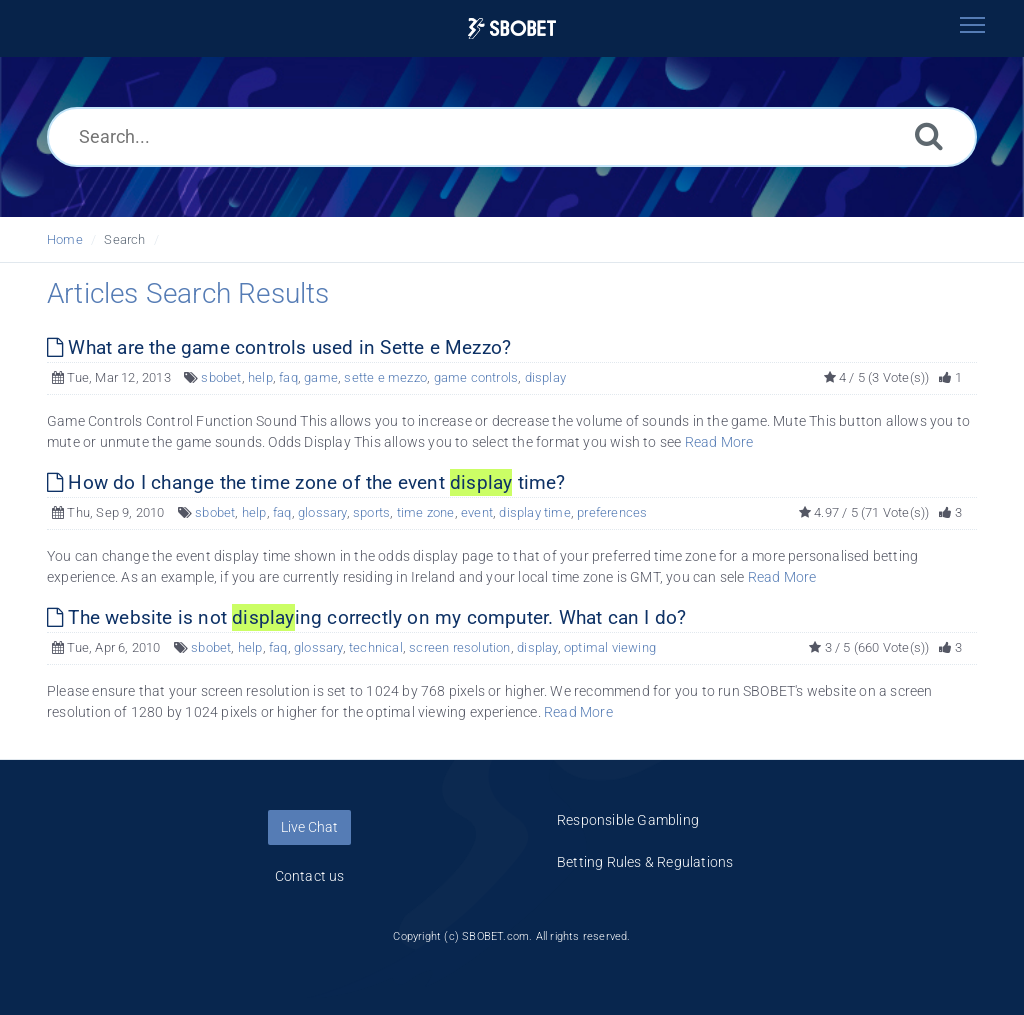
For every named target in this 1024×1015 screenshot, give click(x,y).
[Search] (929, 135)
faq (288, 377)
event (477, 512)
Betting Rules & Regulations (645, 862)
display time (534, 512)
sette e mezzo (385, 377)
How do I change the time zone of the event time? (306, 482)
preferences (612, 512)
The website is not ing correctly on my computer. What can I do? (366, 617)
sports (371, 512)
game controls (476, 377)
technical (376, 647)
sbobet (221, 377)
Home (65, 239)
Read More (719, 442)
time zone (426, 512)
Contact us (310, 876)
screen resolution (459, 647)
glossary (322, 512)
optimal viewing (610, 647)
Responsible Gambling (628, 820)
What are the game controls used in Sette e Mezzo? (279, 347)
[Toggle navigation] (972, 25)
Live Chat (309, 827)
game (321, 377)
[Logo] (512, 28)
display (545, 377)
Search (124, 239)
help (260, 377)
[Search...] (512, 137)
